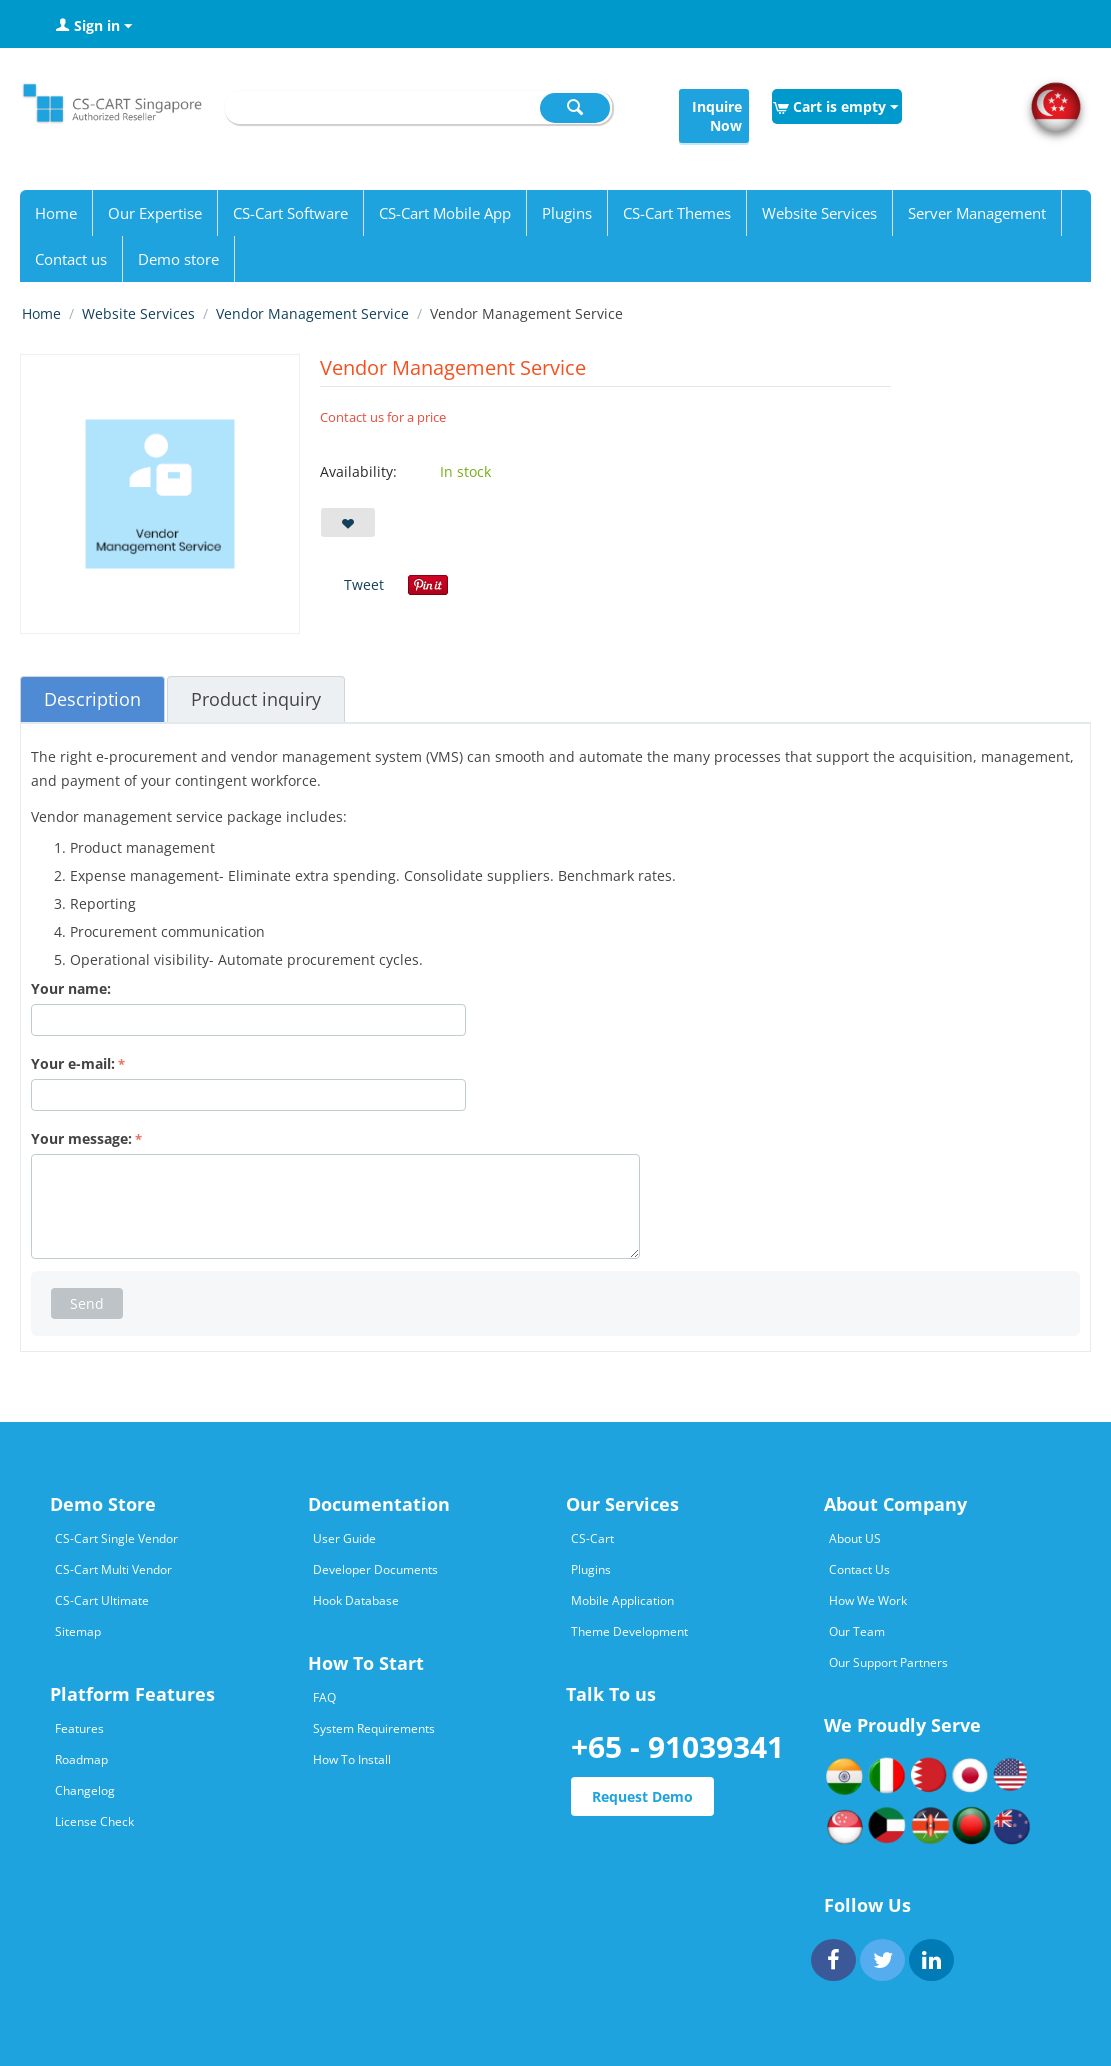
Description (92, 699)
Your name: (71, 988)
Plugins (567, 213)
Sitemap (78, 1631)
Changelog (85, 1790)
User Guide (344, 1538)
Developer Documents (375, 1569)
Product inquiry (256, 699)
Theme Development (629, 1631)
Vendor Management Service (312, 313)
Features (79, 1728)
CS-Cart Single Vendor (116, 1538)
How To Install (352, 1759)
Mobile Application (622, 1600)
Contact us (71, 259)
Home (56, 213)
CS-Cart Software (290, 213)
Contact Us (859, 1569)
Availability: (358, 471)
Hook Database (356, 1600)
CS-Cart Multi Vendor (113, 1569)
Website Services (819, 213)
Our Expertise (155, 213)
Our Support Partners (888, 1662)
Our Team (857, 1631)
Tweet (364, 584)
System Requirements (374, 1728)
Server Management (977, 213)
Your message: (81, 1138)
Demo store (178, 259)
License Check (94, 1821)
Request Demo (642, 1796)
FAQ (324, 1697)
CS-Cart (592, 1538)
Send (87, 1303)
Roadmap (81, 1759)
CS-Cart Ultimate (102, 1600)
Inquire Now (717, 116)
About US (855, 1538)
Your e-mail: (73, 1063)
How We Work (868, 1600)
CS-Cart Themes (677, 213)
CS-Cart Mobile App (445, 213)
